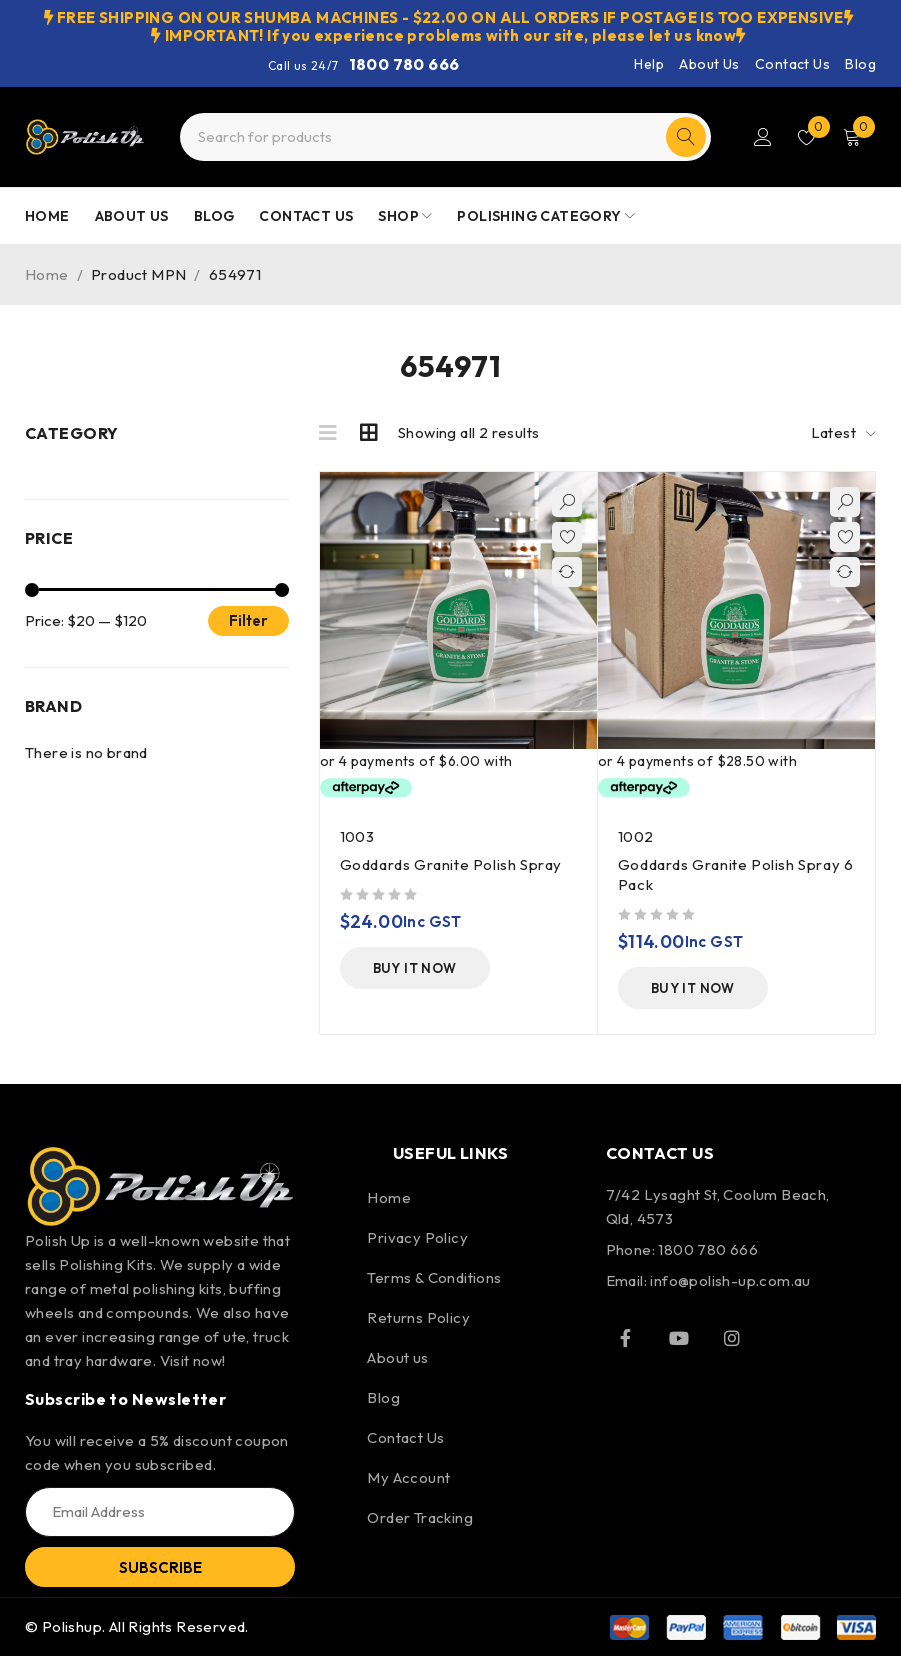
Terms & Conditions (434, 1277)
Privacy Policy (417, 1237)
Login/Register (763, 137)
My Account (408, 1477)
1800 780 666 (404, 64)
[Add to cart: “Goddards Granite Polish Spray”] (415, 968)
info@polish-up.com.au (730, 1280)
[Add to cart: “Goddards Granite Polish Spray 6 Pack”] (693, 988)
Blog (860, 64)
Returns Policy (418, 1317)
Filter (248, 620)
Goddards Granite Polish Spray (451, 864)
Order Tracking (420, 1517)
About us (397, 1357)
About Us (709, 64)
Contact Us (792, 64)
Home (47, 274)
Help (649, 64)
